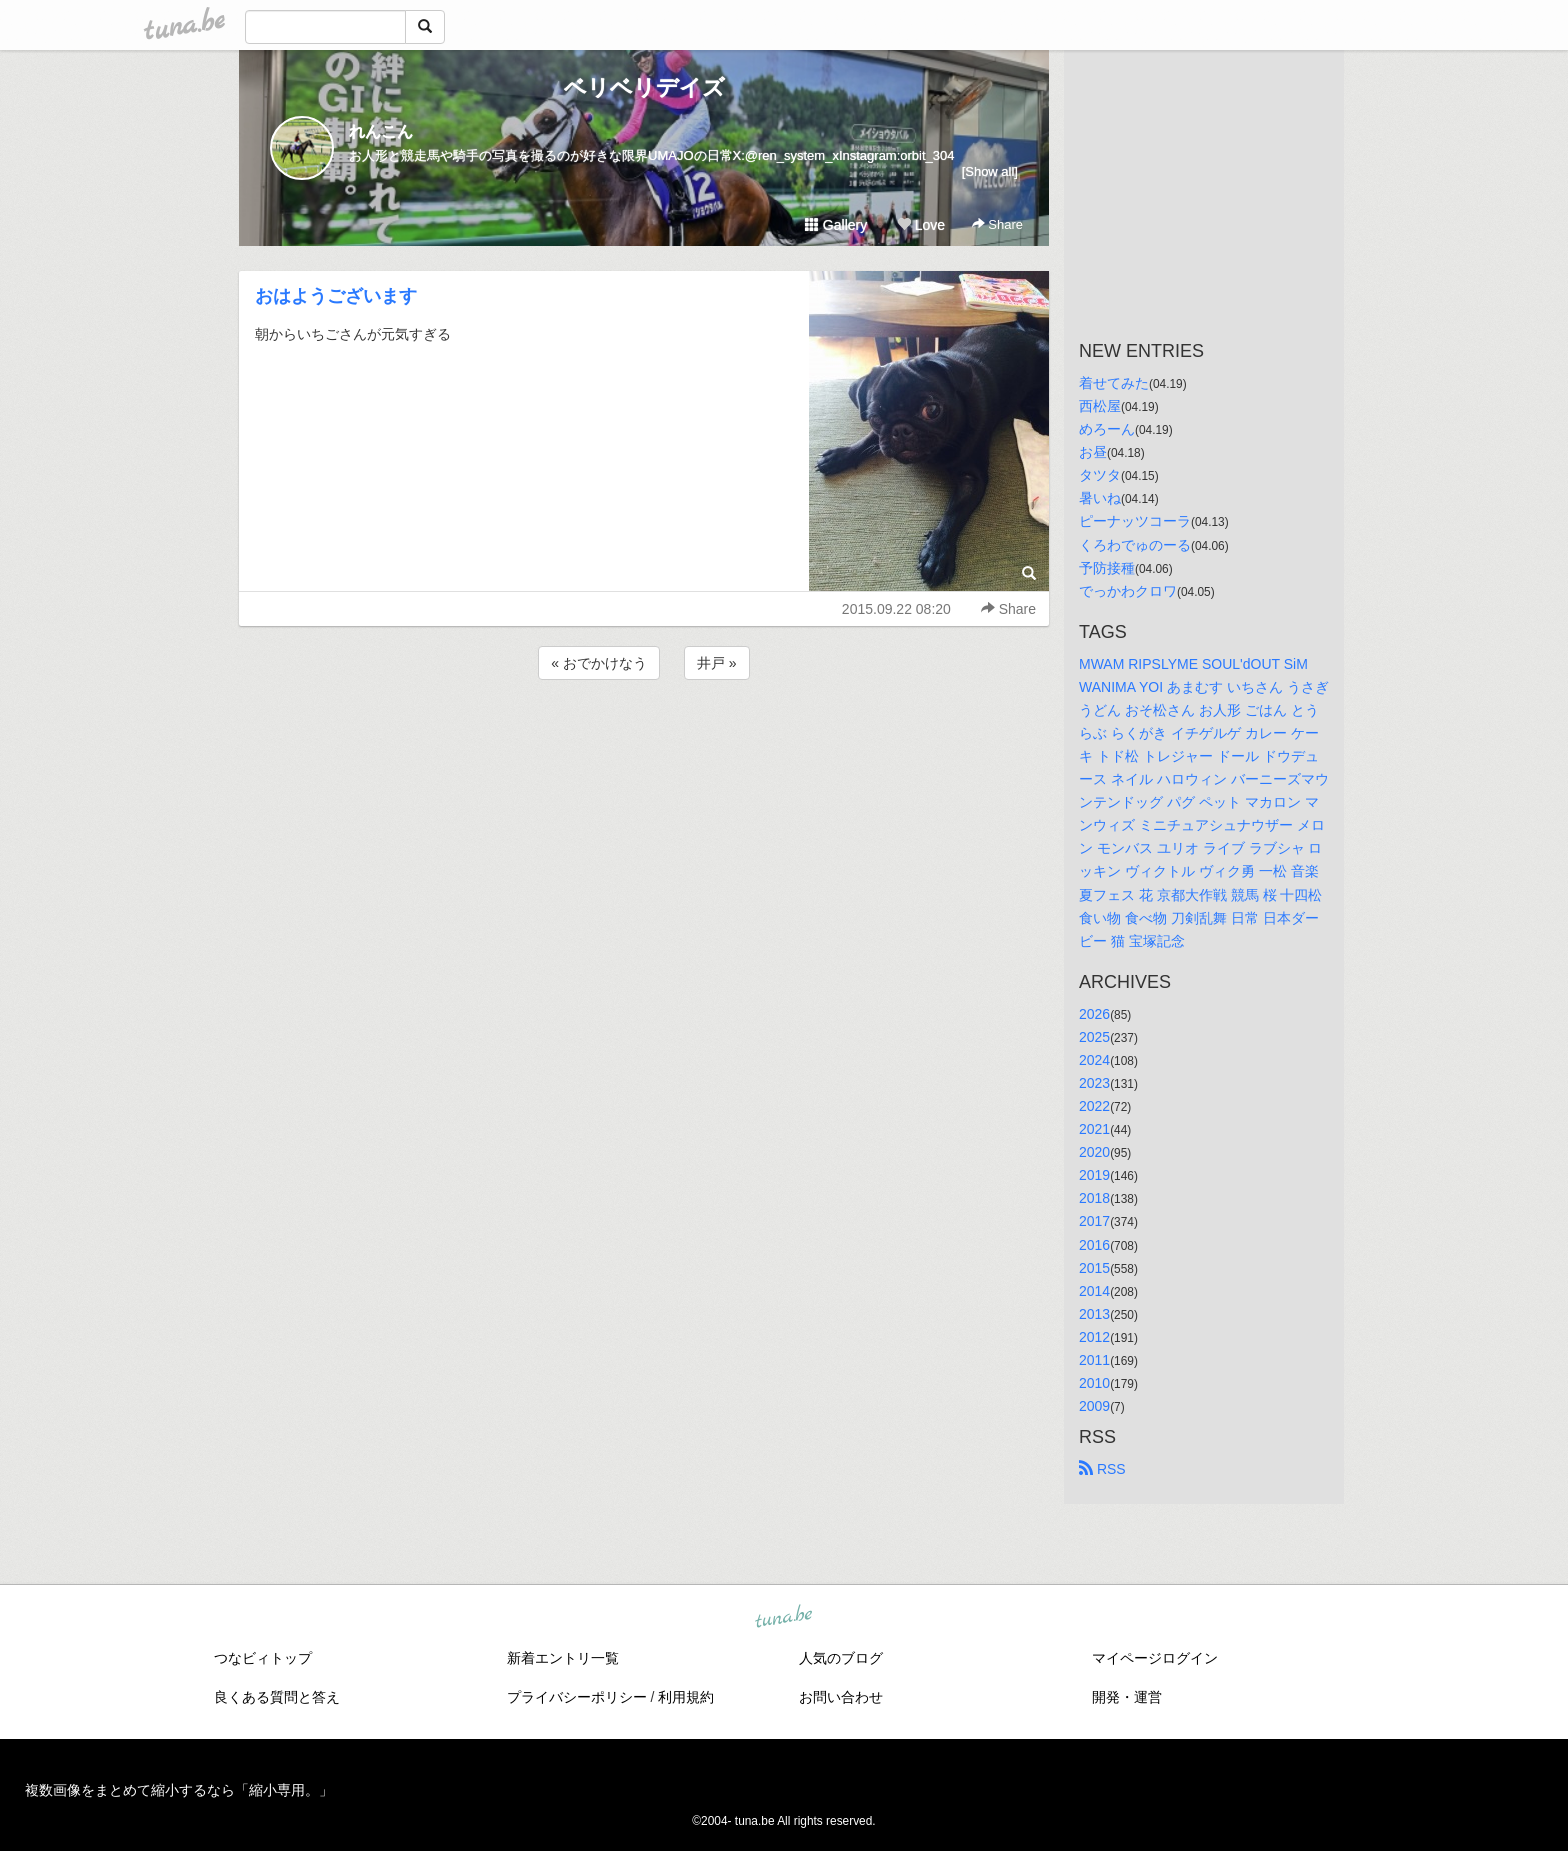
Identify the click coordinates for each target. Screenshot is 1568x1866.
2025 (1094, 1037)
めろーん (1107, 429)
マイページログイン (1155, 1658)
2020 (1094, 1152)
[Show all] (990, 171)
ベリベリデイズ (644, 87)
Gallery (836, 225)
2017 (1094, 1221)
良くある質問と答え (277, 1697)
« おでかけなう (599, 663)
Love (921, 225)
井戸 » (717, 663)
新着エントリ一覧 (563, 1658)
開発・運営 (1127, 1697)
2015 (1094, 1268)
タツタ (1100, 475)
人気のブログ (841, 1658)
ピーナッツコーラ (1135, 521)
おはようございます (336, 296)
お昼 (1093, 452)
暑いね (1100, 498)
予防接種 (1107, 568)
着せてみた (1114, 383)
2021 (1094, 1129)
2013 (1094, 1314)
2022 (1094, 1106)
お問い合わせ (841, 1697)
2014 (1094, 1291)
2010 (1094, 1383)
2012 (1094, 1337)
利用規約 (686, 1697)
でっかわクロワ (1128, 591)
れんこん (381, 131)
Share (997, 224)
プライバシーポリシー (577, 1697)
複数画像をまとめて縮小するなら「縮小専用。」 (179, 1790)
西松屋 (1100, 406)
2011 (1094, 1360)
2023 (1094, 1083)
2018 (1094, 1198)
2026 (1094, 1014)
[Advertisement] (644, 738)
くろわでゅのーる (1135, 545)
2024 (1094, 1060)
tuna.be (783, 1618)
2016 (1094, 1245)
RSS (1102, 1469)
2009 (1094, 1406)
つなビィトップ (263, 1658)
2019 (1094, 1175)
